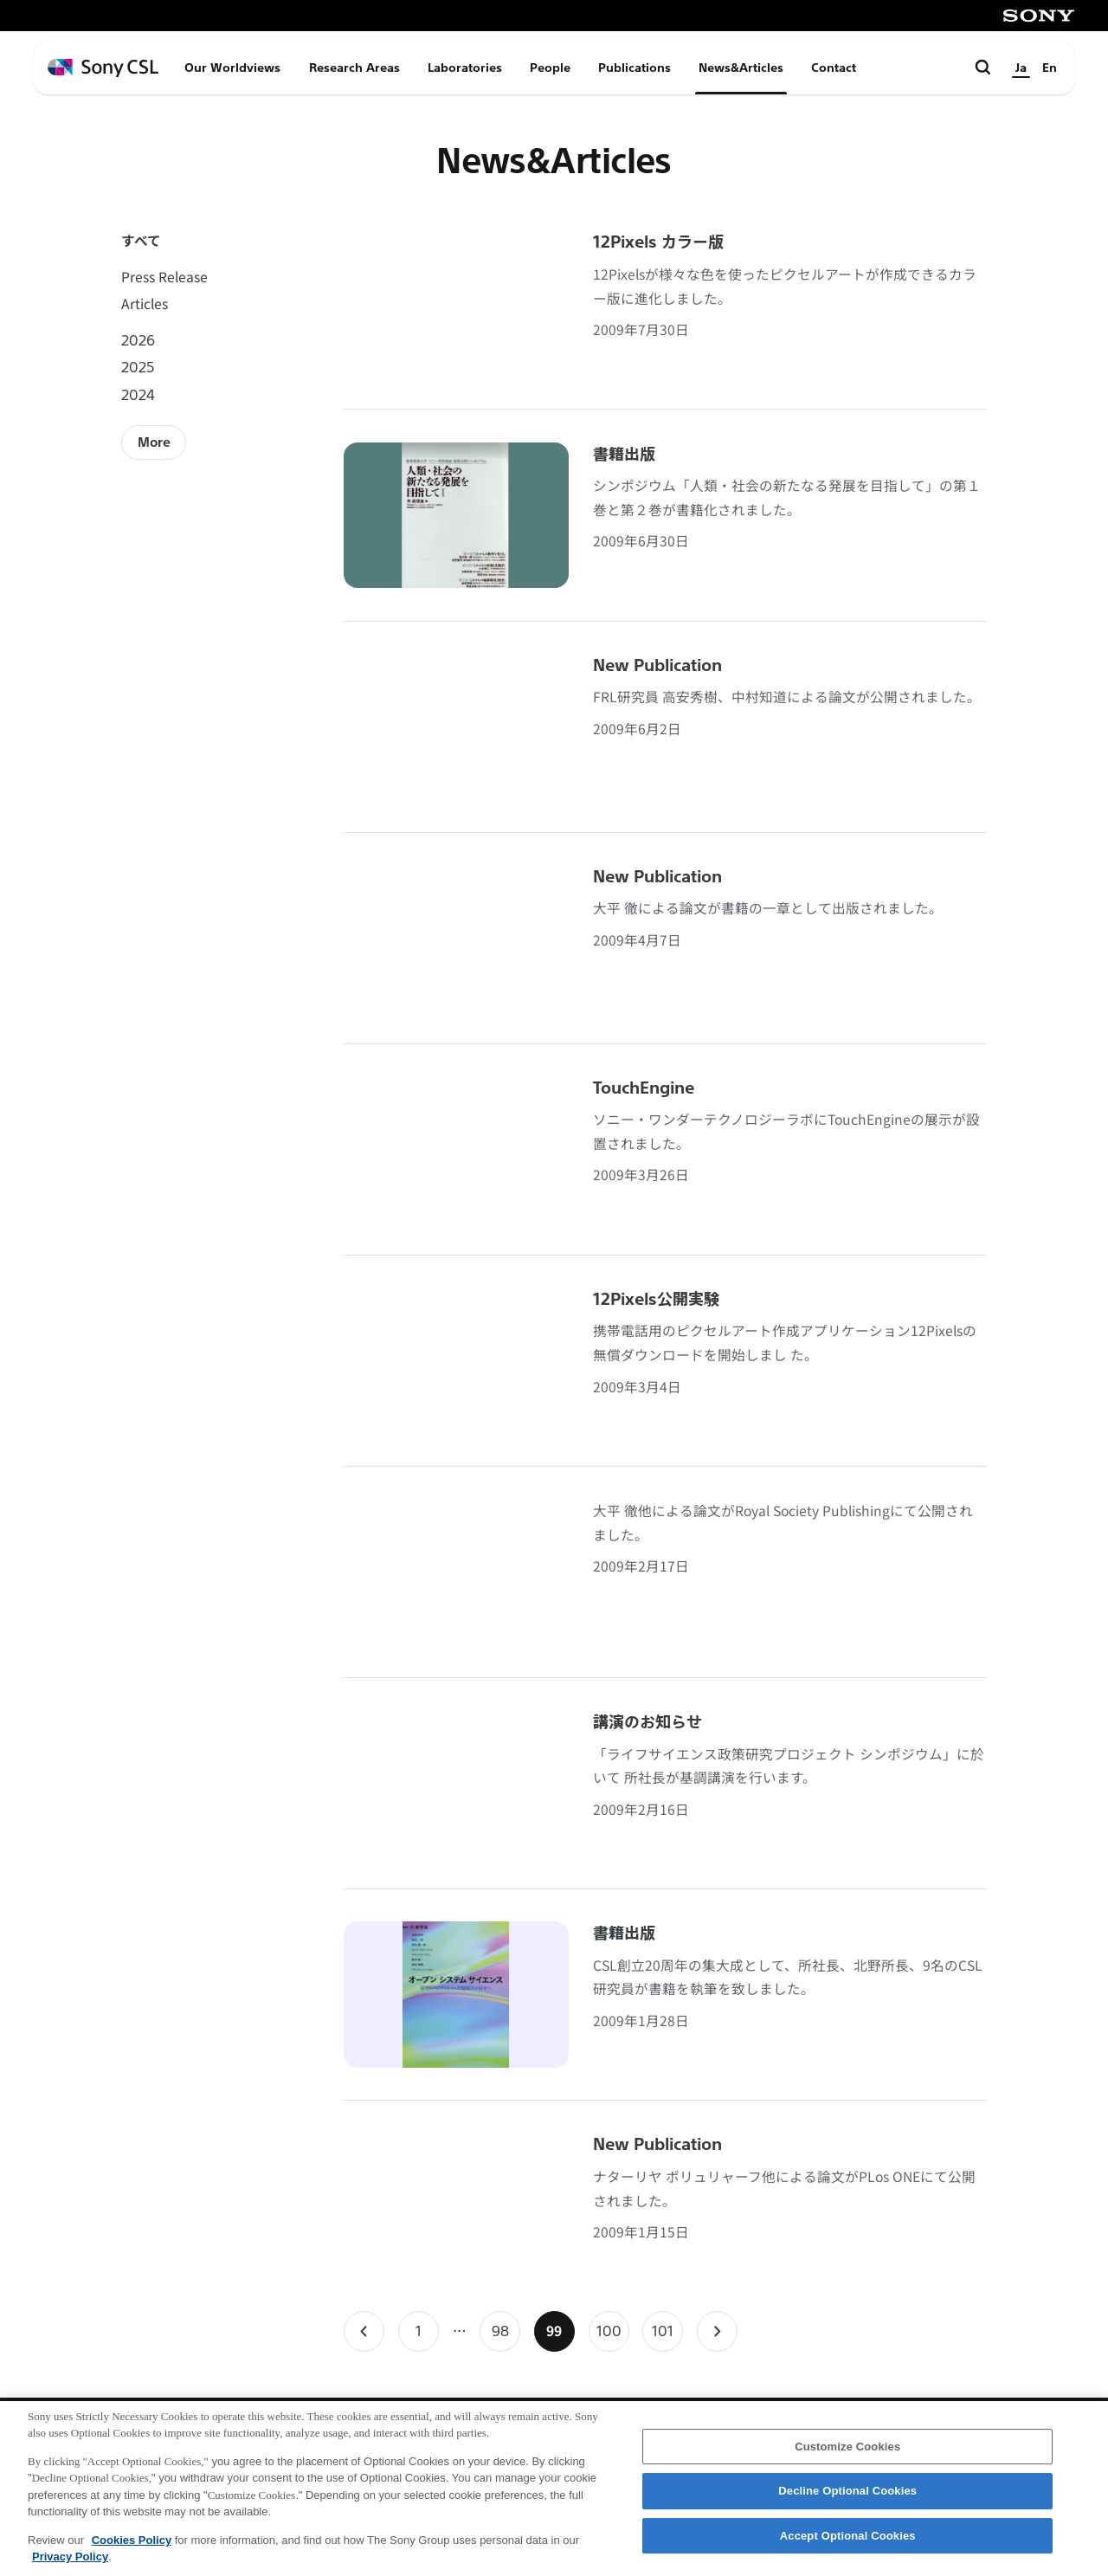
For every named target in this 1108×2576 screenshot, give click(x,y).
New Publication (657, 666)
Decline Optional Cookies (847, 2499)
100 (612, 2336)
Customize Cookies (847, 2454)
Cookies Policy (131, 2547)
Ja (1021, 67)
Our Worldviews (232, 67)
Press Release (164, 277)
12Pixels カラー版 (658, 242)
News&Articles (741, 67)
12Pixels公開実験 (656, 1299)
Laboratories (465, 67)
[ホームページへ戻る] (103, 68)
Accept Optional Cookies (848, 2543)
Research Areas (354, 67)
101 (666, 2336)
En (1049, 67)
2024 (138, 394)
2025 (137, 367)
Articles (144, 303)
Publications (634, 67)
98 (505, 2336)
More (154, 442)
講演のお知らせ (647, 1722)
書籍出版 (624, 454)
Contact (833, 67)
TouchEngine (643, 1088)
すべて (141, 240)
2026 (138, 340)
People (550, 67)
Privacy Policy (70, 2565)
